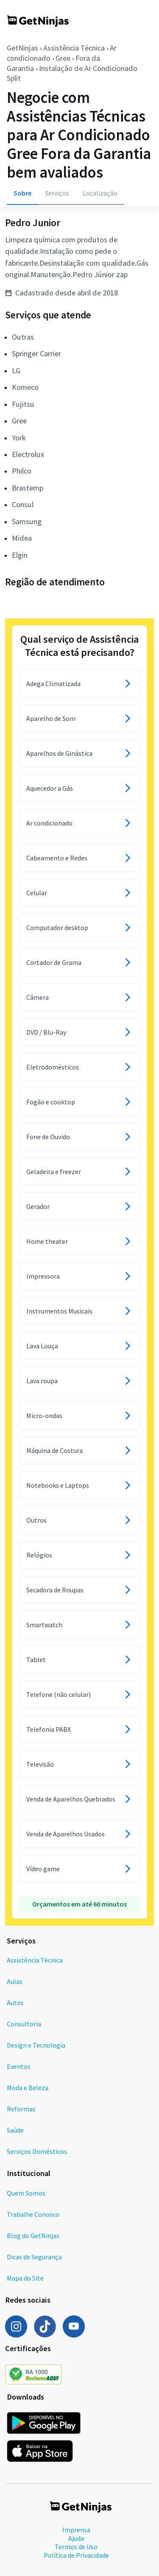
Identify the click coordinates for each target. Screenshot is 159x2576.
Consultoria (24, 2024)
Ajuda (76, 2538)
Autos (15, 2002)
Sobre (22, 193)
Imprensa (76, 2529)
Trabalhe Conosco (33, 2214)
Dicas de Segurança (34, 2257)
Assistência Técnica (74, 48)
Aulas (14, 1981)
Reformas (21, 2109)
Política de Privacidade (76, 2555)
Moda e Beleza (27, 2087)
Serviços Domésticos (37, 2151)
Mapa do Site (25, 2278)
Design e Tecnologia (36, 2045)
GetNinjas (22, 48)
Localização (100, 193)
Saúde (15, 2130)
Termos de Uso (76, 2546)
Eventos (19, 2066)
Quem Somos (26, 2193)
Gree (63, 58)
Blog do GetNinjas (33, 2235)
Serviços (57, 193)
